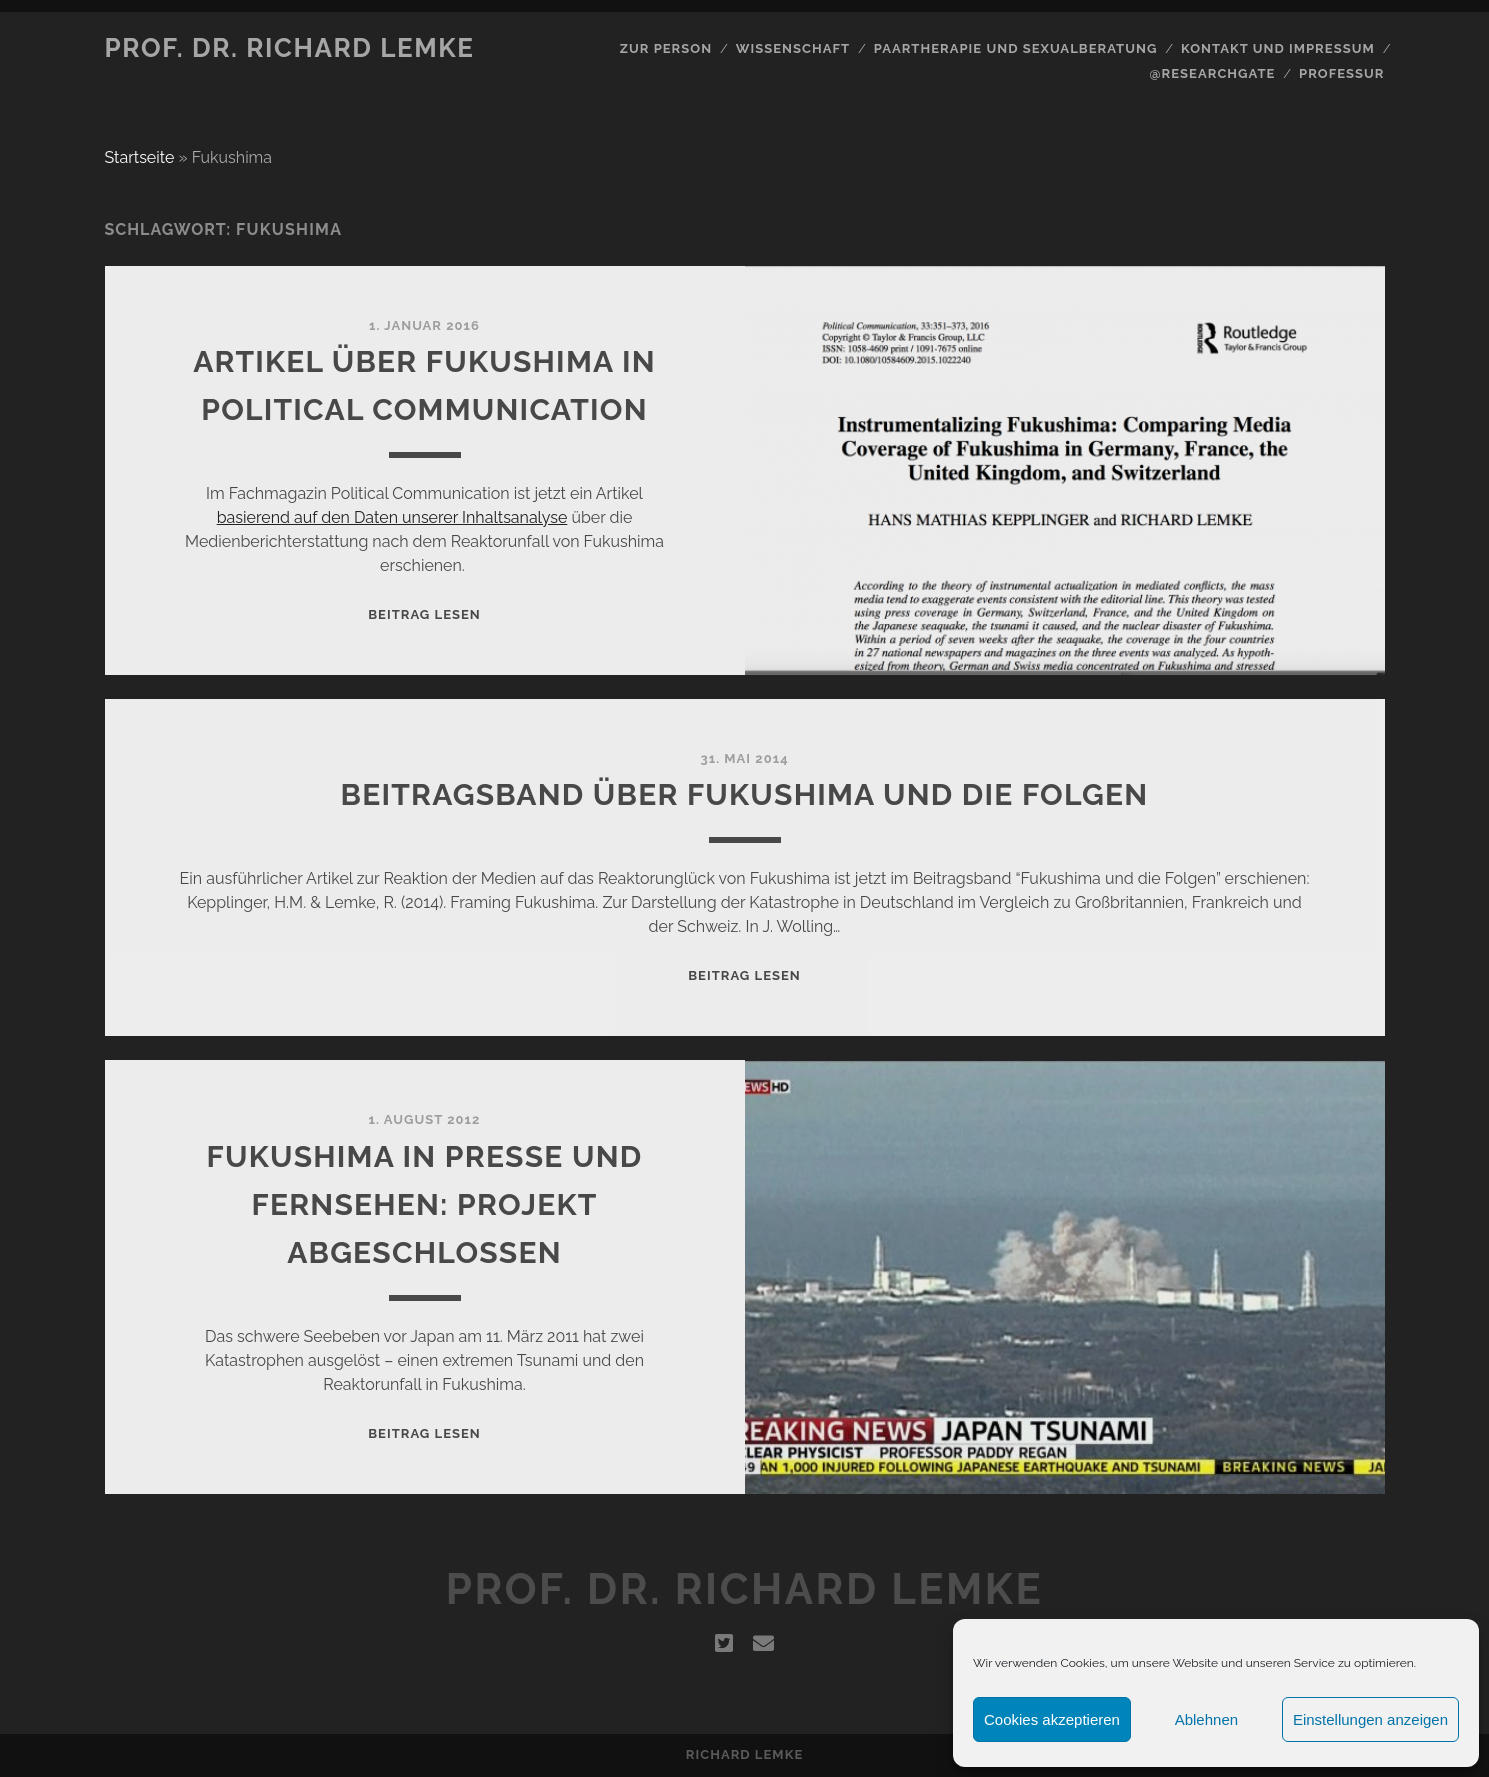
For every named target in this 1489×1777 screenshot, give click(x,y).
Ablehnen (1206, 1719)
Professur (1342, 73)
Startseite (140, 157)
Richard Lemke (744, 1754)
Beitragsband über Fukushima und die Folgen (745, 794)
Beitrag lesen (424, 614)
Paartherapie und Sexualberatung (1016, 48)
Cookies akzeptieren (1052, 1719)
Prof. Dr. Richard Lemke (290, 48)
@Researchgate (1213, 73)
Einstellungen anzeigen (1370, 1719)
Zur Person (666, 48)
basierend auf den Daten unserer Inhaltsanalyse (392, 517)
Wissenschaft (793, 48)
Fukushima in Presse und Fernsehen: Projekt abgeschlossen (425, 1204)
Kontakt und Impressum (1278, 48)
